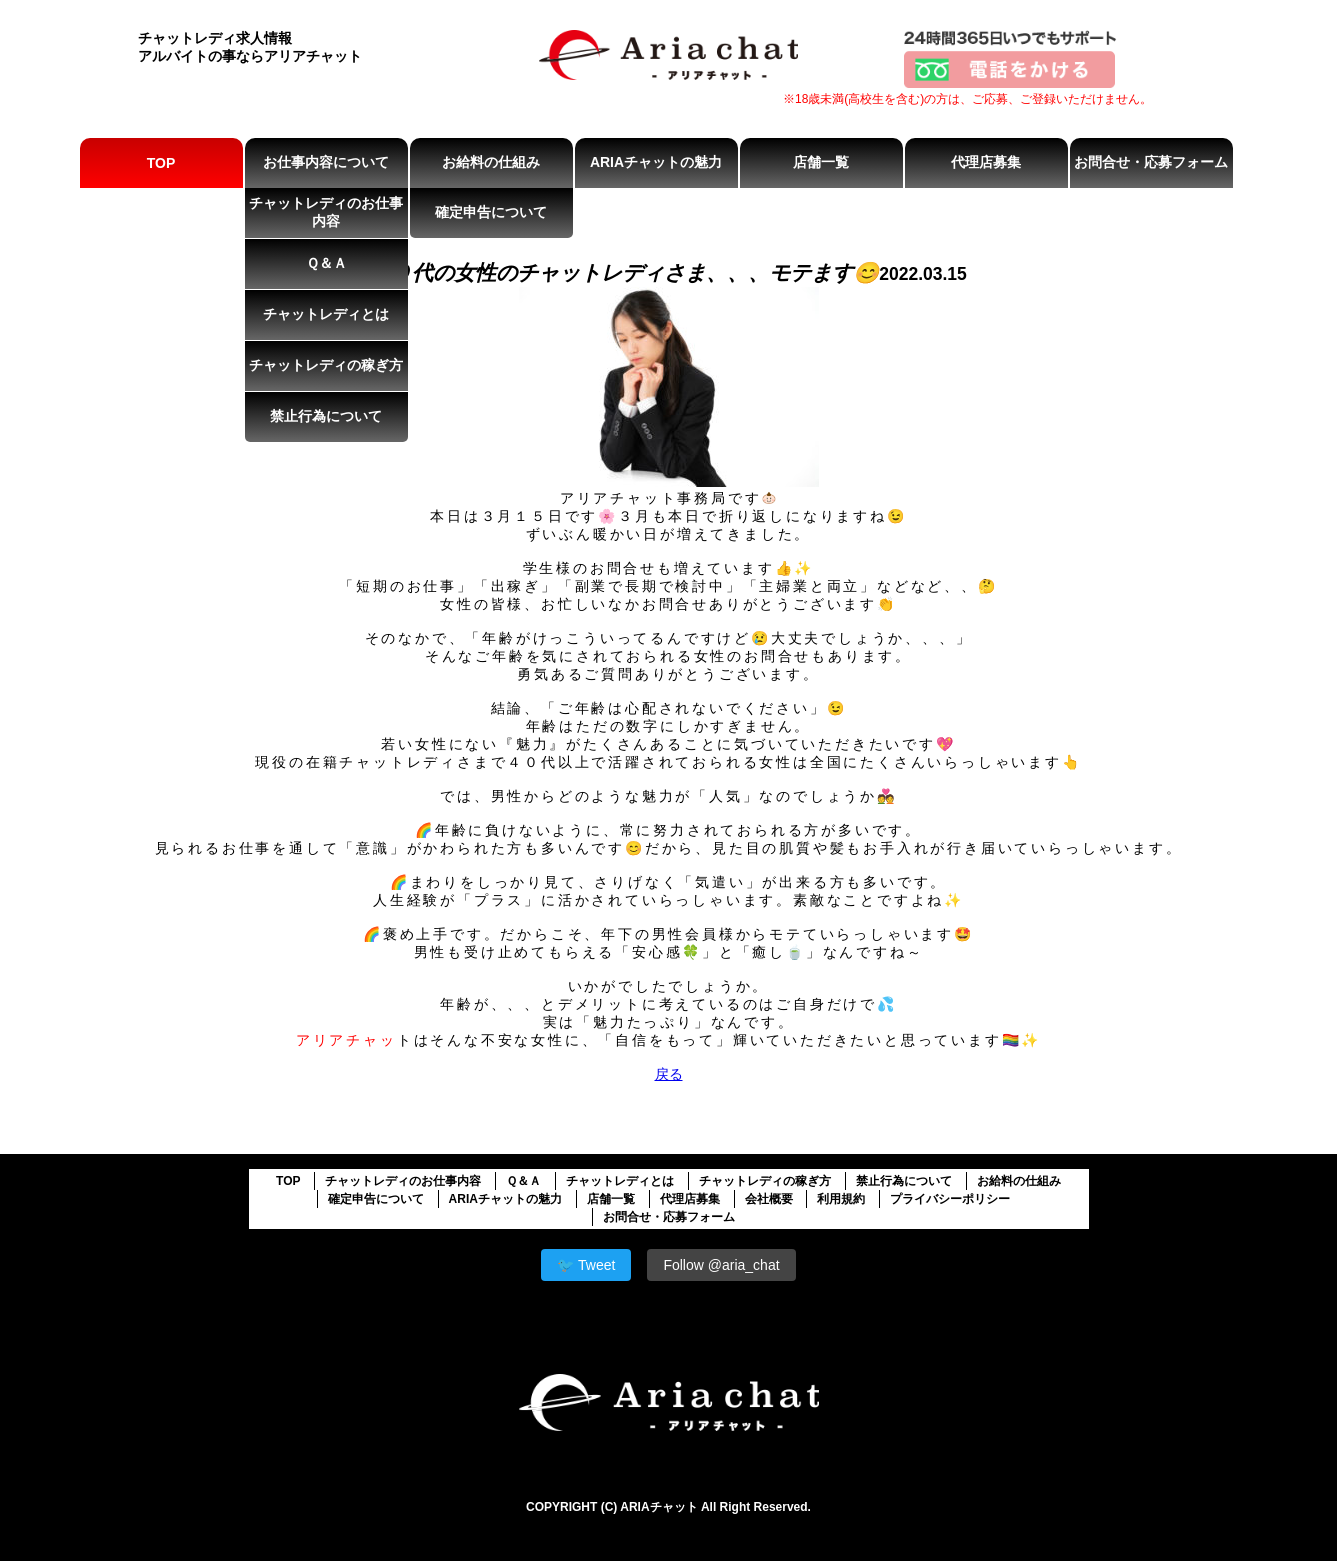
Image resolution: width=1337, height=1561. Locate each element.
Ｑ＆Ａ (326, 263)
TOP (161, 163)
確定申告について (491, 212)
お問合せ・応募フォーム (1151, 162)
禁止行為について (326, 416)
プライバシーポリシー (950, 1199)
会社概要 (769, 1199)
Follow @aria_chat (721, 1265)
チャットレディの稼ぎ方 (326, 365)
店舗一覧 (821, 162)
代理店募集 (986, 162)
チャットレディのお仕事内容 (326, 212)
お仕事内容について (326, 162)
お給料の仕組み (491, 162)
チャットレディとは (326, 314)
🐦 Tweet (586, 1265)
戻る (669, 1074)
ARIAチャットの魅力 (656, 162)
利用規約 (841, 1199)
